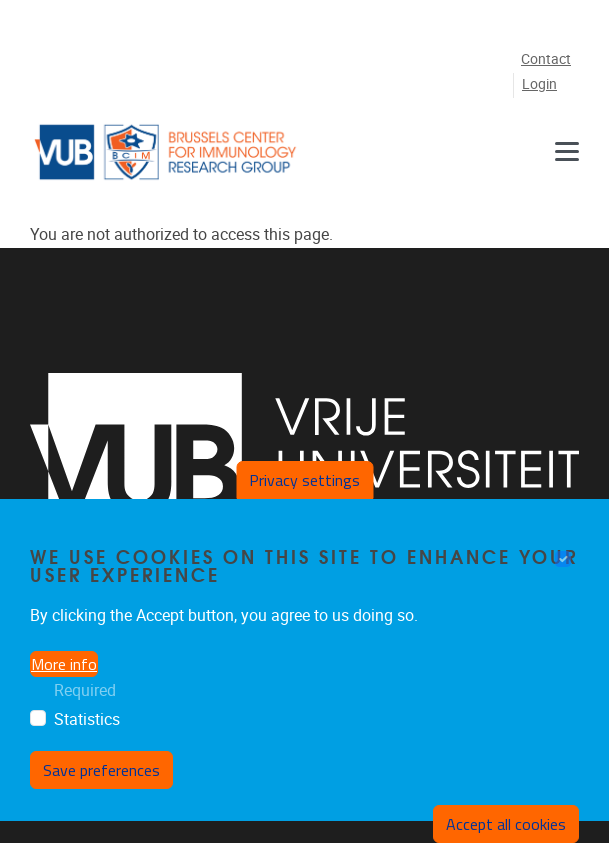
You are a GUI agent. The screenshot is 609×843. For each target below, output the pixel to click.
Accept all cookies (506, 824)
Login (539, 84)
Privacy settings (304, 480)
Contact (546, 59)
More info (64, 664)
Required (85, 690)
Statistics (87, 719)
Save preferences (101, 770)
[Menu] (567, 152)
